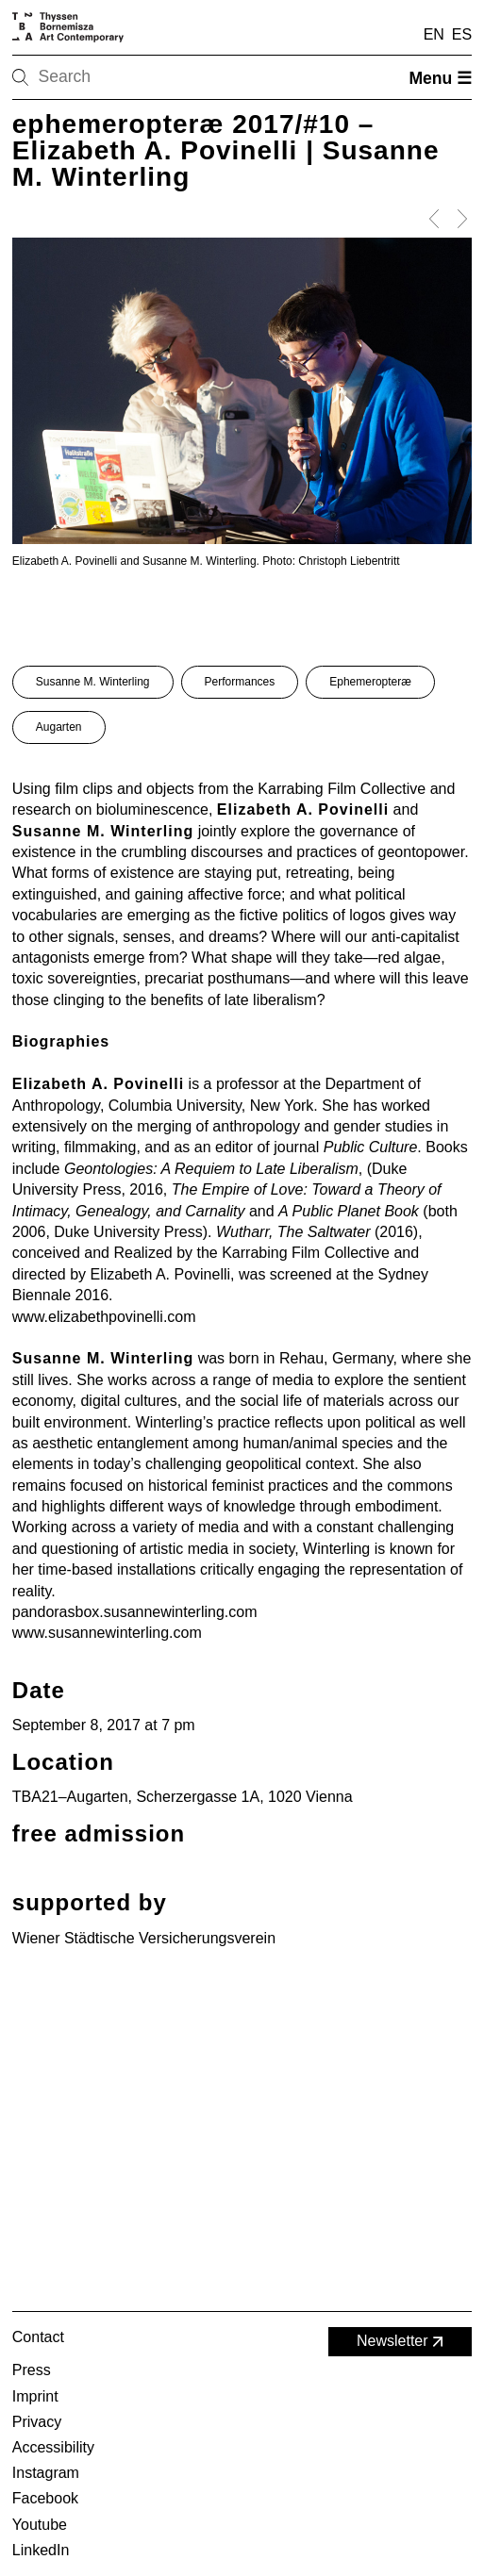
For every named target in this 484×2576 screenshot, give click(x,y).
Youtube (39, 2525)
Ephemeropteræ (370, 681)
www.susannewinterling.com (107, 1633)
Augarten (59, 727)
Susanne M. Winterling (93, 681)
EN (434, 34)
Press (31, 2370)
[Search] (80, 77)
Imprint (35, 2396)
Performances (240, 681)
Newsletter (402, 2342)
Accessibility (53, 2447)
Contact (38, 2337)
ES (462, 34)
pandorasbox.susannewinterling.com (135, 1612)
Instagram (45, 2473)
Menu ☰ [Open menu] (440, 78)
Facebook (45, 2498)
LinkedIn (41, 2550)
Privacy (36, 2422)
